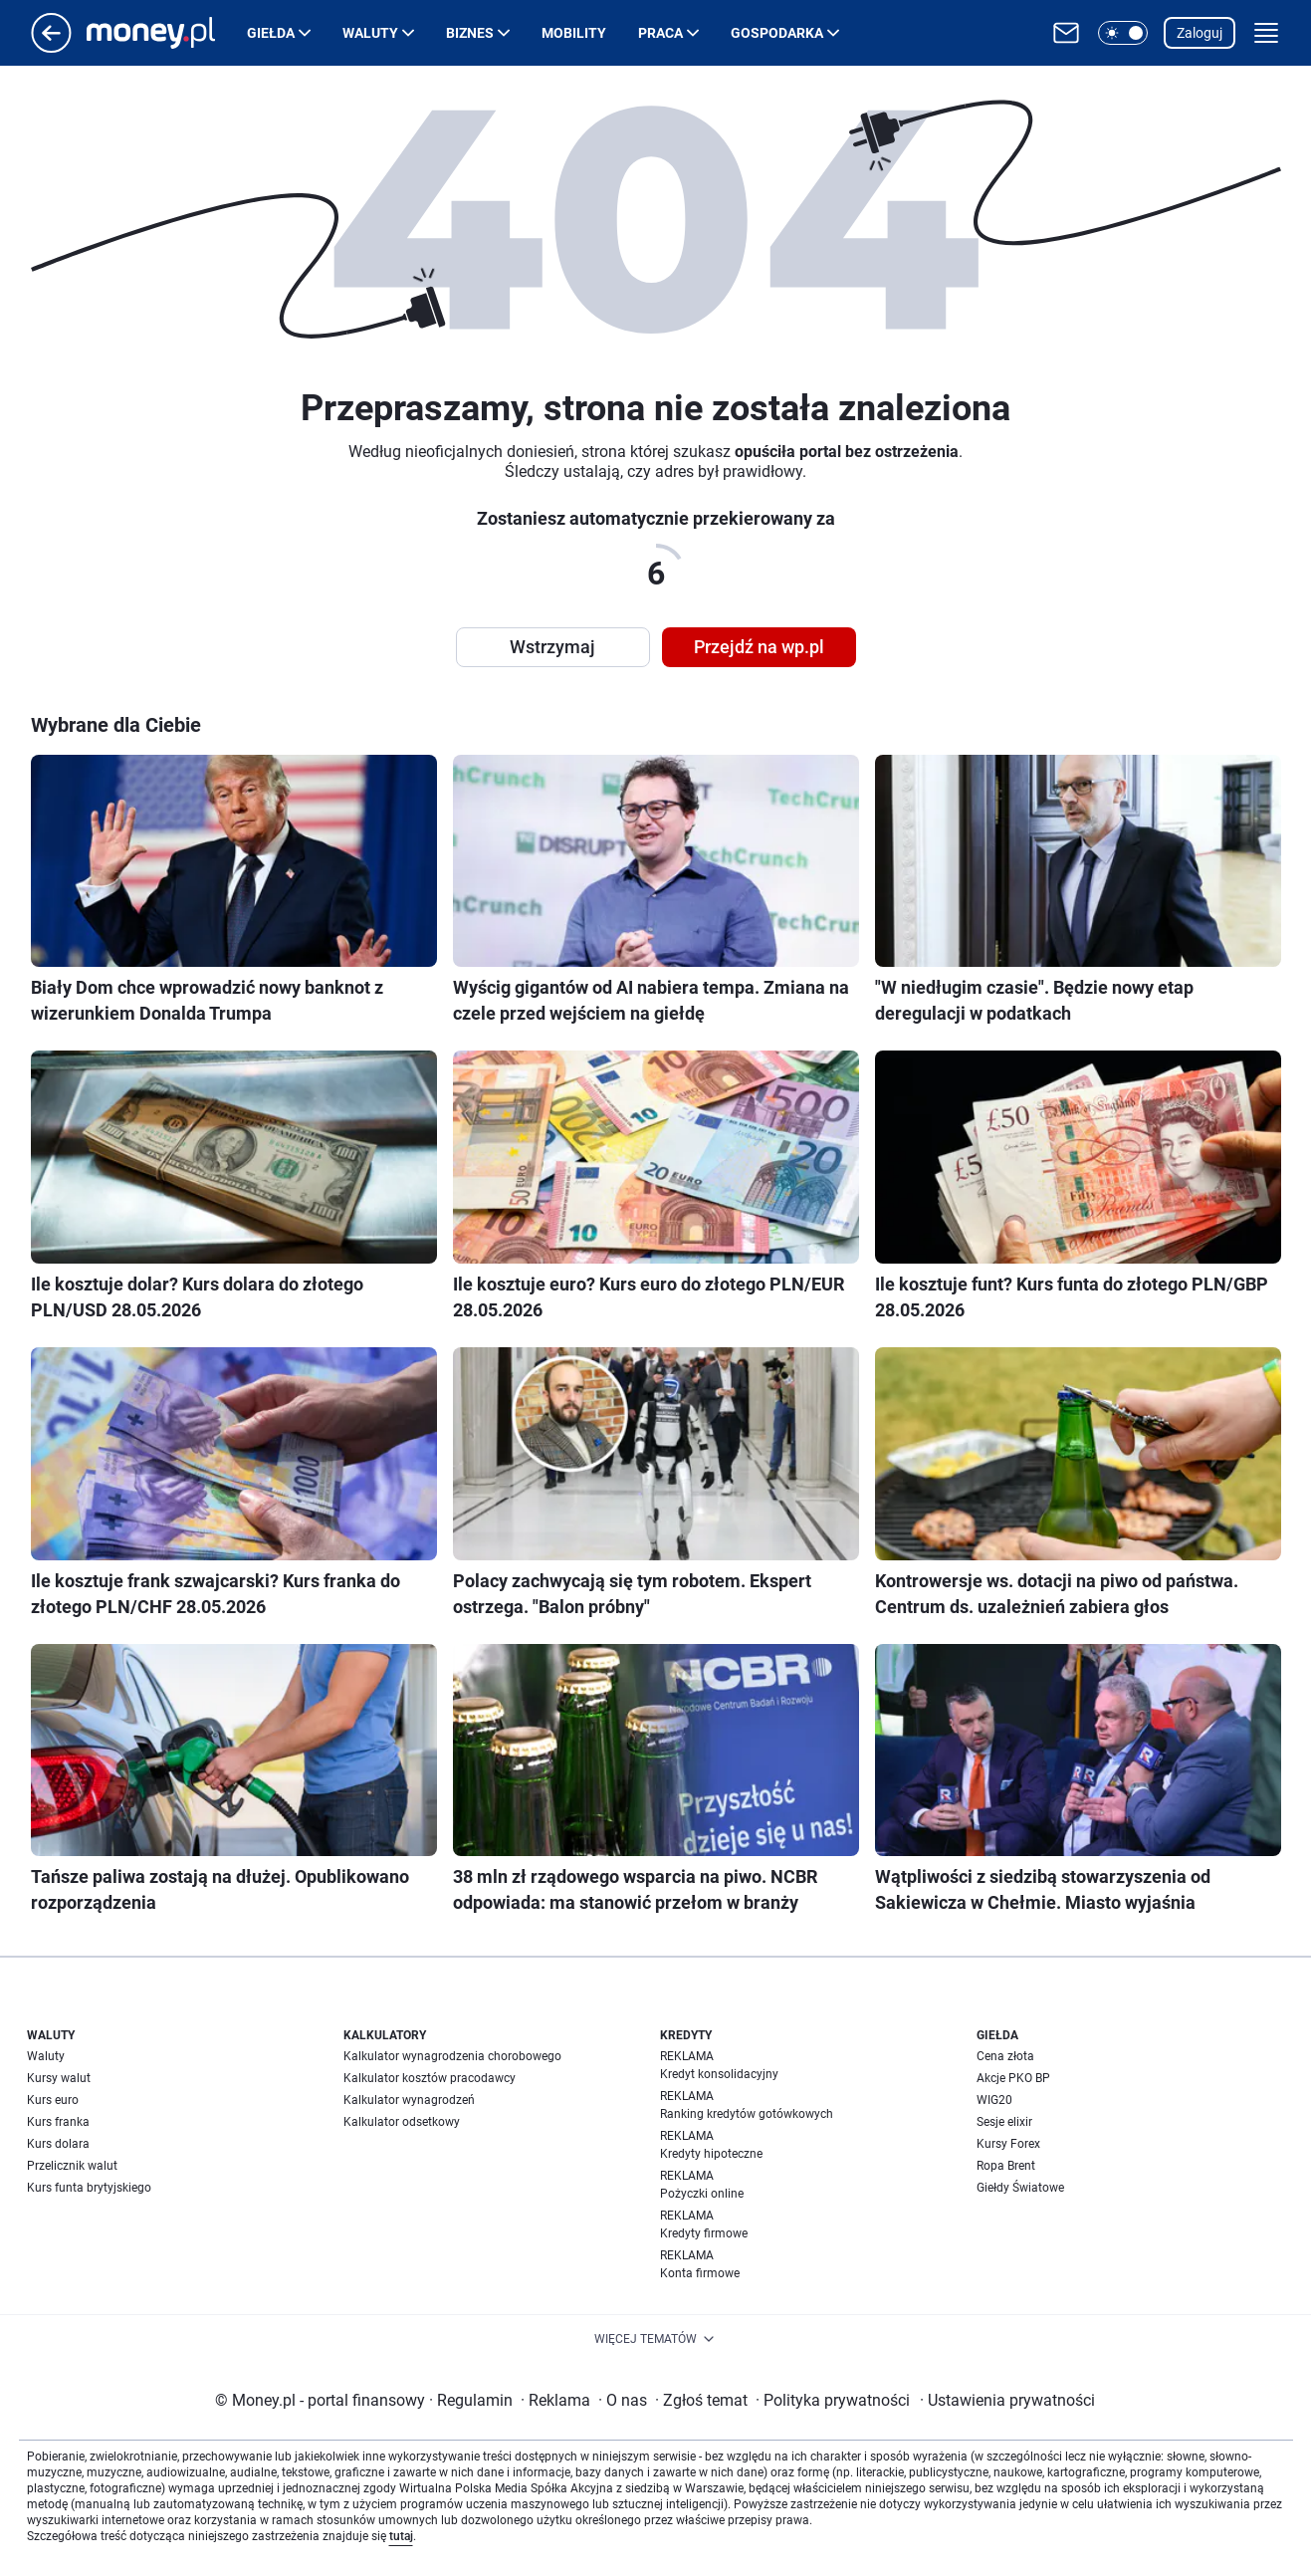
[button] (1123, 33)
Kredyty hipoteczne (711, 2154)
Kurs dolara (58, 2144)
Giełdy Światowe (1020, 2188)
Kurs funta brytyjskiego (89, 2188)
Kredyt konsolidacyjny (719, 2074)
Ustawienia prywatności (1007, 2400)
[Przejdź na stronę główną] (51, 47)
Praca (660, 33)
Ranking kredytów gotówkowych (746, 2114)
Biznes (470, 33)
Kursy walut (59, 2078)
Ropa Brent (1006, 2166)
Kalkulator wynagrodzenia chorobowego (452, 2056)
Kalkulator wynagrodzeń (409, 2100)
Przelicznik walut (72, 2166)
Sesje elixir (1004, 2122)
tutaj (401, 2536)
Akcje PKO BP (1013, 2078)
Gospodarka (777, 33)
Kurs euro (53, 2100)
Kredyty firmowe (704, 2233)
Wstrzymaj (552, 646)
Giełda (271, 33)
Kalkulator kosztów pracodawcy (429, 2078)
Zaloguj (1199, 33)
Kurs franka (58, 2122)
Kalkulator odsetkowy (401, 2122)
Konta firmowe (700, 2273)
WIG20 (994, 2100)
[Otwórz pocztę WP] (1066, 33)
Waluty (370, 33)
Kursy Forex (1008, 2144)
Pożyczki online (702, 2194)
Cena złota (1005, 2056)
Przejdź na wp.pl (759, 646)
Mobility (574, 33)
